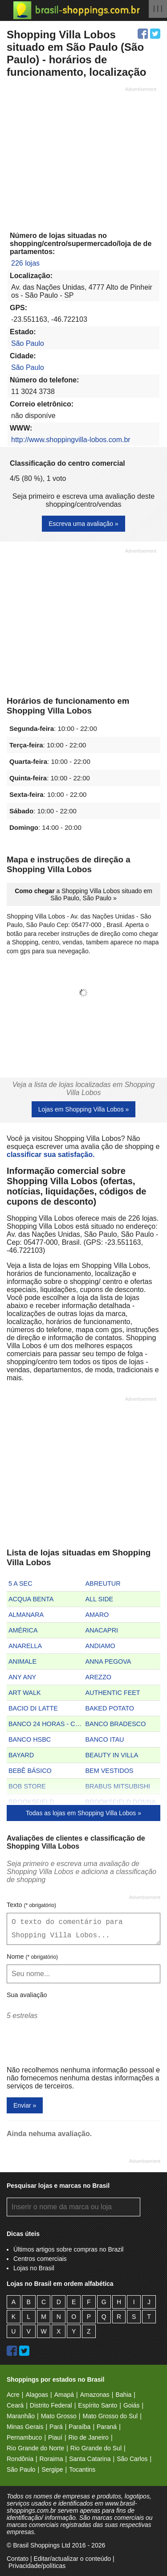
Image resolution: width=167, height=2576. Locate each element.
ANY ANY (22, 1677)
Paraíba (79, 2426)
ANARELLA (25, 1645)
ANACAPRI (102, 1630)
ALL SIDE (100, 1599)
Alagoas (36, 2394)
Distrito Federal (51, 2405)
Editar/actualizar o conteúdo (72, 2558)
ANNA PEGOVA (108, 1661)
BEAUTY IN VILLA (112, 1755)
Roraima (51, 2458)
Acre (13, 2394)
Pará (56, 2426)
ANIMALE (22, 1661)
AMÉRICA (23, 1630)
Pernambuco (24, 2437)
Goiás (131, 2405)
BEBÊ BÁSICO (30, 1770)
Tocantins (82, 2469)
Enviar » (24, 2105)
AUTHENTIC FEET (113, 1692)
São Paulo (27, 343)
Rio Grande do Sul (96, 2448)
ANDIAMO (100, 1645)
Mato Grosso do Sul (110, 2416)
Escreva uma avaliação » (83, 523)
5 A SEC (20, 1583)
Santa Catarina (89, 2458)
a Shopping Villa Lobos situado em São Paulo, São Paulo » (83, 894)
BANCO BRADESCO (116, 1723)
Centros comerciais (40, 2258)
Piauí (55, 2437)
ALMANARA (26, 1614)
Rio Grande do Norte (35, 2448)
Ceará (15, 2405)
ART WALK (24, 1692)
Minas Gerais (25, 2426)
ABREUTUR (103, 1583)
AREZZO (98, 1677)
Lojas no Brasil (33, 2268)
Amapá (64, 2394)
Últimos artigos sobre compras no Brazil (68, 2249)
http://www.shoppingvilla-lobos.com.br (70, 439)
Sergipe (52, 2469)
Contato (18, 2558)
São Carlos (132, 2458)
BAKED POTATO (110, 1708)
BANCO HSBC (29, 1739)
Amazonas (95, 2394)
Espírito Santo (97, 2405)
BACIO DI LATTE (33, 1708)
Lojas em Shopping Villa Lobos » (83, 1109)
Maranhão (21, 2416)
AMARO (97, 1614)
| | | (158, 8)
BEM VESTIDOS (110, 1770)
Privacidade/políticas (36, 2565)
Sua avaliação (27, 1994)
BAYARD (21, 1755)
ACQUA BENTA (30, 1599)
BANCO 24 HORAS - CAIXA (46, 1723)
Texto (31, 1904)
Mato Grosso (59, 2416)
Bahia (123, 2394)
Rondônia (20, 2458)
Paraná (107, 2426)
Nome (32, 1956)
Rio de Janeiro (89, 2437)
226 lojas (25, 263)
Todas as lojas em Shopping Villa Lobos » (83, 1813)
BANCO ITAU (105, 1739)
